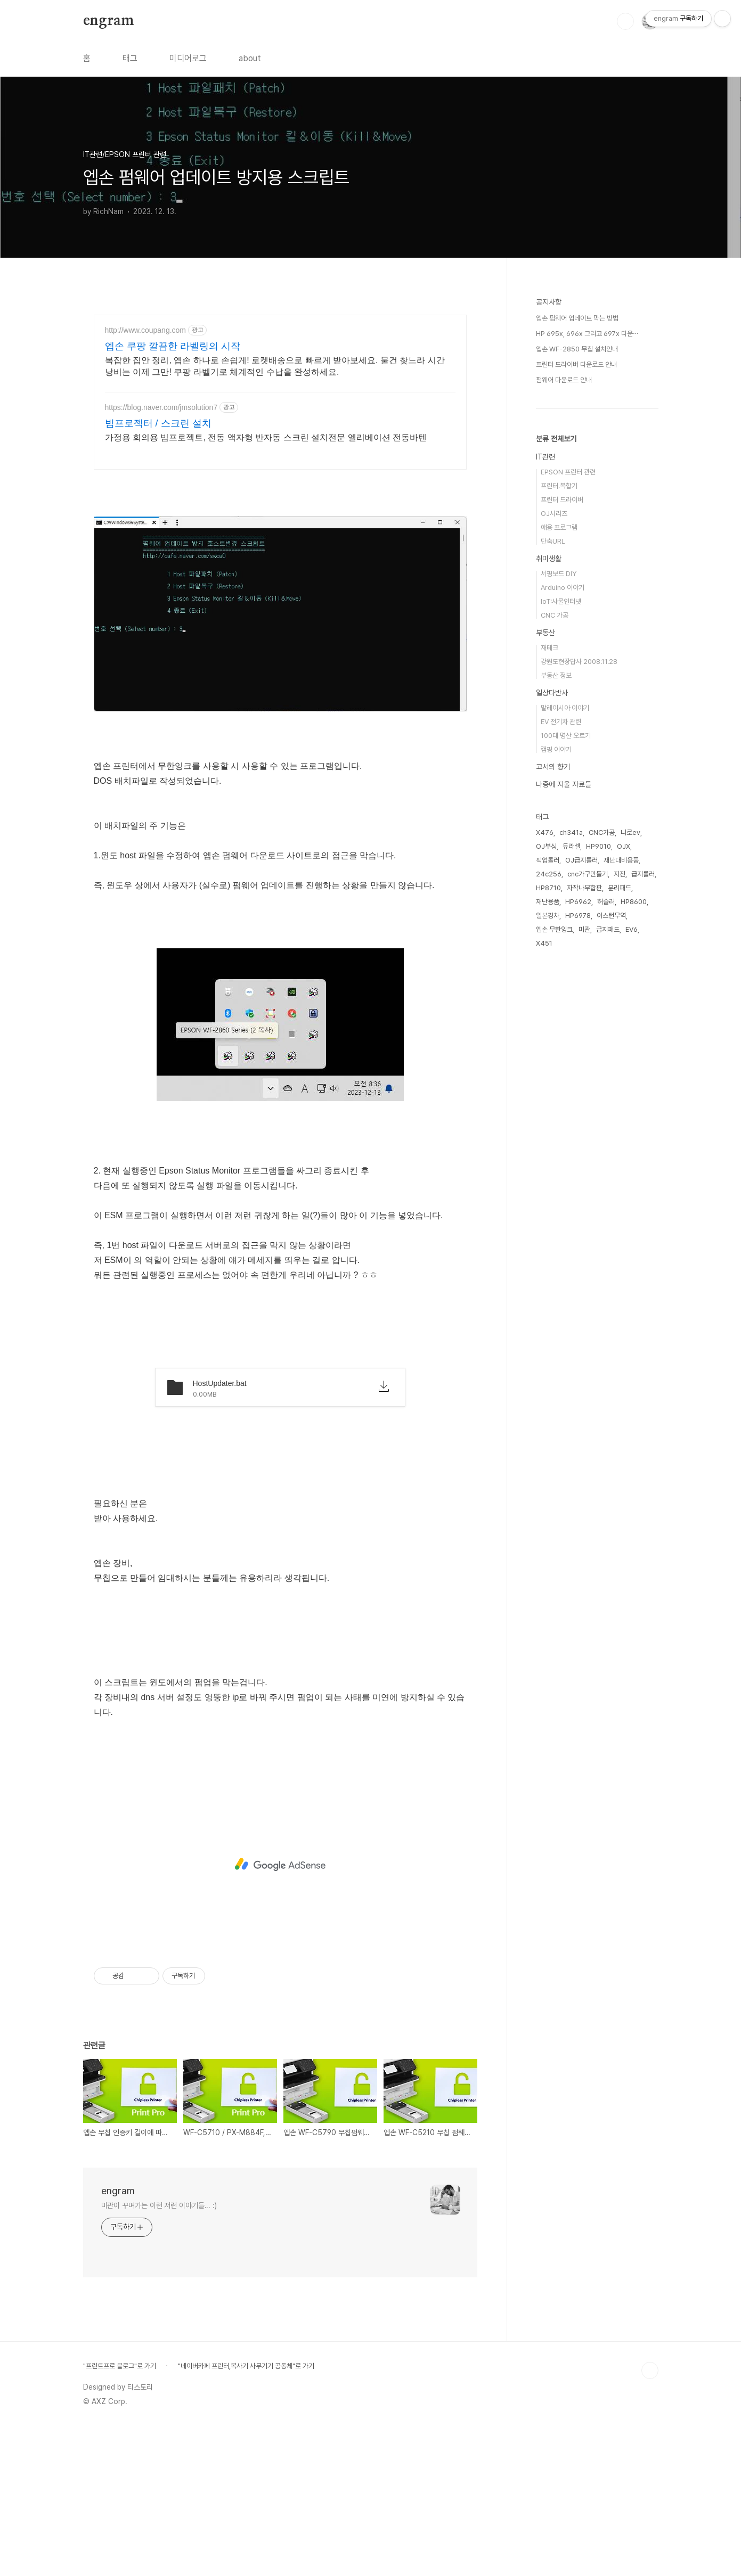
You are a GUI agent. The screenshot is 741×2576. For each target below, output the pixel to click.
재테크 (549, 967)
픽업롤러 (547, 1180)
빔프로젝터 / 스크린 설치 (158, 423)
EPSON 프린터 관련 (568, 791)
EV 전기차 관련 (561, 1041)
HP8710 (548, 1207)
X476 (544, 1152)
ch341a (571, 1152)
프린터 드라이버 (562, 819)
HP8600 (634, 1221)
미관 (584, 1249)
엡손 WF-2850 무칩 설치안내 (577, 668)
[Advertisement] (280, 554)
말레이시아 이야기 (565, 1027)
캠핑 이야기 (556, 1069)
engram (108, 20)
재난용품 (547, 1221)
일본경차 (547, 1235)
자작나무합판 (584, 1207)
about (250, 58)
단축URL (553, 861)
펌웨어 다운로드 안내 (564, 699)
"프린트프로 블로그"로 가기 (119, 2515)
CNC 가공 (554, 935)
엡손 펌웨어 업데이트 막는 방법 (577, 638)
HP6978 (578, 1235)
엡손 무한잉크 (554, 1249)
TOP (649, 2519)
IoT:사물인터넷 (561, 921)
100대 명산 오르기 (566, 1055)
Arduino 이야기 (562, 907)
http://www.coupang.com (145, 330)
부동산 (545, 952)
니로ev (630, 1152)
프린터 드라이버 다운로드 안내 (576, 684)
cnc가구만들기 (587, 1193)
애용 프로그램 (559, 847)
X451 (544, 1263)
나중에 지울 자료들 (563, 1104)
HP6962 (578, 1221)
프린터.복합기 (559, 805)
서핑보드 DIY (558, 893)
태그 (130, 58)
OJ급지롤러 (581, 1180)
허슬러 (606, 1221)
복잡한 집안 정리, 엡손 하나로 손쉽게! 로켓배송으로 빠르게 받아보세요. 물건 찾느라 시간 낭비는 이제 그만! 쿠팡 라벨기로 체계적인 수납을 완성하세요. (275, 366)
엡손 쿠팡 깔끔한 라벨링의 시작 (172, 346)
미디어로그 (188, 58)
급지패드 (608, 1249)
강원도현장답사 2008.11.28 (579, 981)
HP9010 (598, 1166)
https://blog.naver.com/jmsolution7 (161, 407)
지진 (619, 1193)
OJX (623, 1166)
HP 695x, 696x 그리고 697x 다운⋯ (587, 653)
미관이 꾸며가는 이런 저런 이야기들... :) (159, 2354)
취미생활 (548, 878)
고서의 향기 (553, 1086)
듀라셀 (571, 1166)
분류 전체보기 (556, 758)
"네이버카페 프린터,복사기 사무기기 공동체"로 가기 (246, 2515)
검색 (625, 21)
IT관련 (545, 776)
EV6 (631, 1249)
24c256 (548, 1193)
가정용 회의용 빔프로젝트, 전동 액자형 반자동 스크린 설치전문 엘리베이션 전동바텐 (266, 437)
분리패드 (619, 1207)
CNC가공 (602, 1152)
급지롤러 (643, 1193)
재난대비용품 (621, 1180)
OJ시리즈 (554, 833)
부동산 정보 (556, 995)
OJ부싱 (546, 1166)
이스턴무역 (611, 1235)
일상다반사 (552, 1012)
